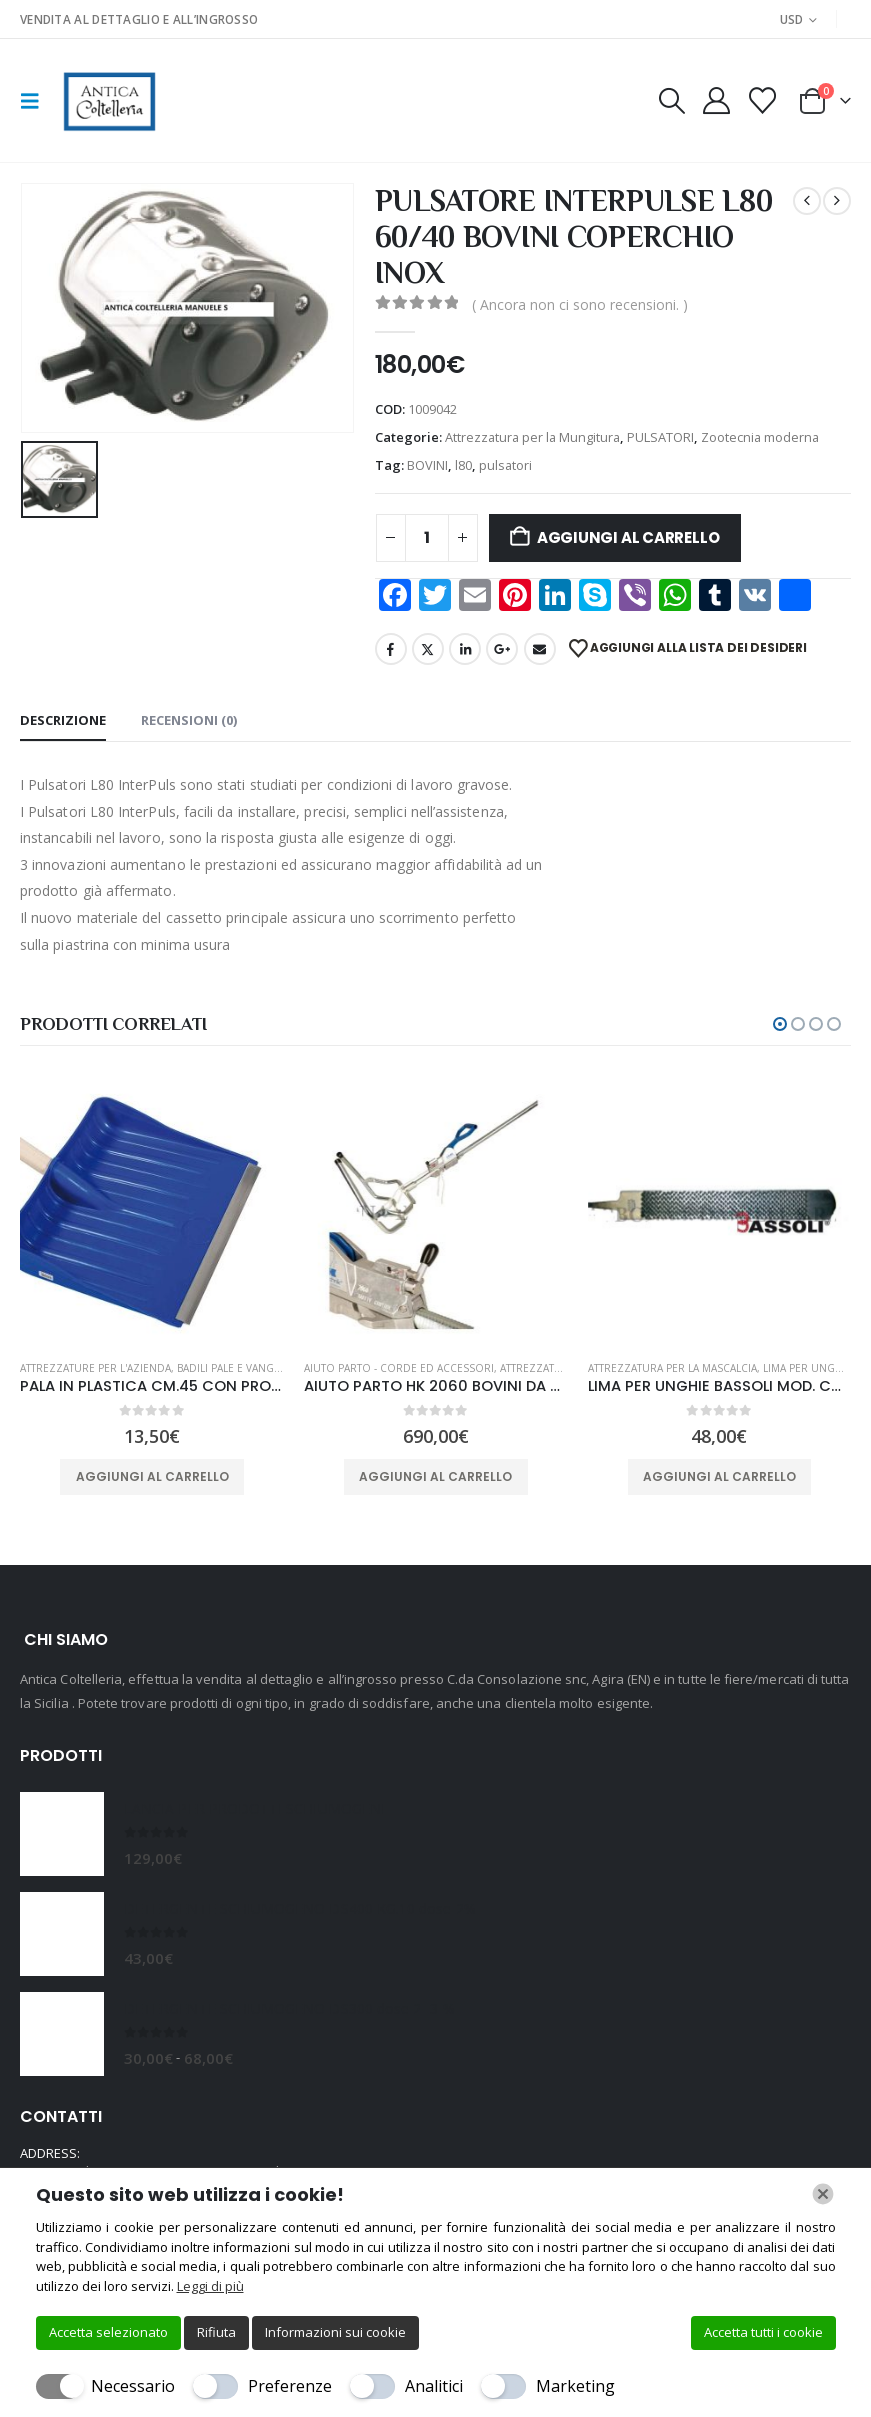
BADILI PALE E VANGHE (232, 1368)
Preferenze (290, 2386)
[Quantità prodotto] (427, 538)
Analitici (434, 2386)
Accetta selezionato (108, 2332)
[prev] (807, 201)
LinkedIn (465, 649)
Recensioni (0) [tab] (189, 720)
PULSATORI (660, 437)
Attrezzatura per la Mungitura (532, 437)
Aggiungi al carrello (628, 537)
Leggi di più (210, 2286)
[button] (36, 101)
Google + (502, 649)
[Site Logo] (107, 100)
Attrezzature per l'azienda (95, 1368)
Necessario (133, 2386)
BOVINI (427, 465)
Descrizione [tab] (63, 720)
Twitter (428, 649)
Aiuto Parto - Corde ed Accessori (399, 1368)
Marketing (575, 2386)
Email (540, 649)
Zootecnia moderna (760, 437)
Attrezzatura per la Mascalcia (672, 1368)
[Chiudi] (823, 2194)
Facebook (391, 649)
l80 (463, 465)
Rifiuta (216, 2332)
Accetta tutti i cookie (763, 2332)
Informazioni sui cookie (335, 2332)
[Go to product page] (152, 1212)
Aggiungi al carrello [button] (152, 1476)
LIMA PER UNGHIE (807, 1368)
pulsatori (505, 465)
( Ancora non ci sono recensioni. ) (580, 304)
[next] (837, 201)
